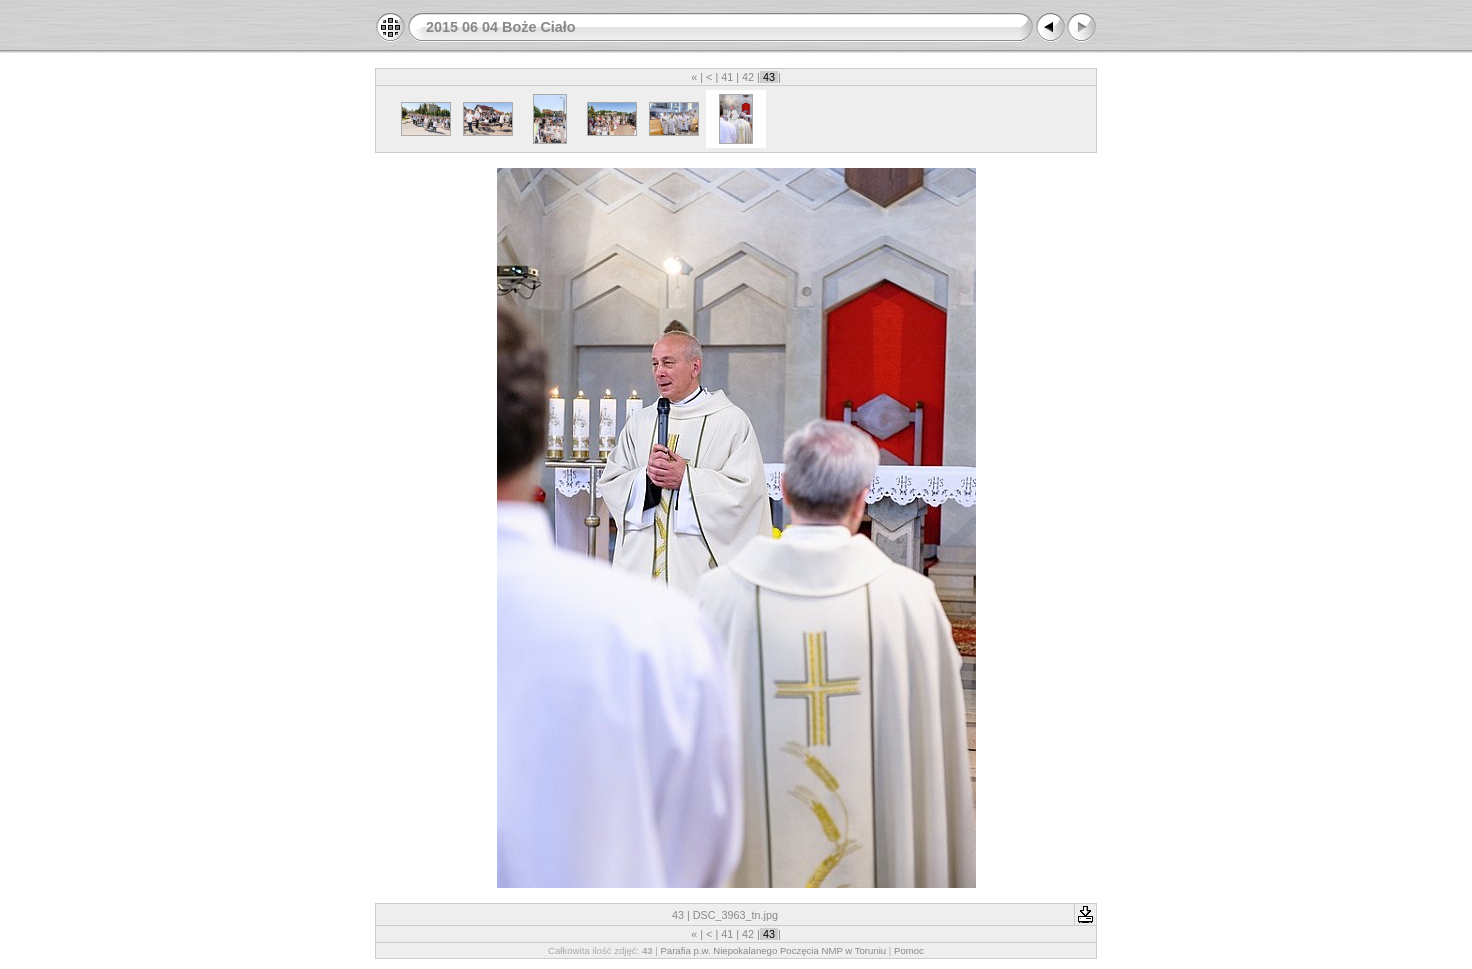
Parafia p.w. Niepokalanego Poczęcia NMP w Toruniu (773, 950)
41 (727, 77)
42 (748, 77)
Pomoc (909, 950)
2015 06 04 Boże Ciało (501, 27)
